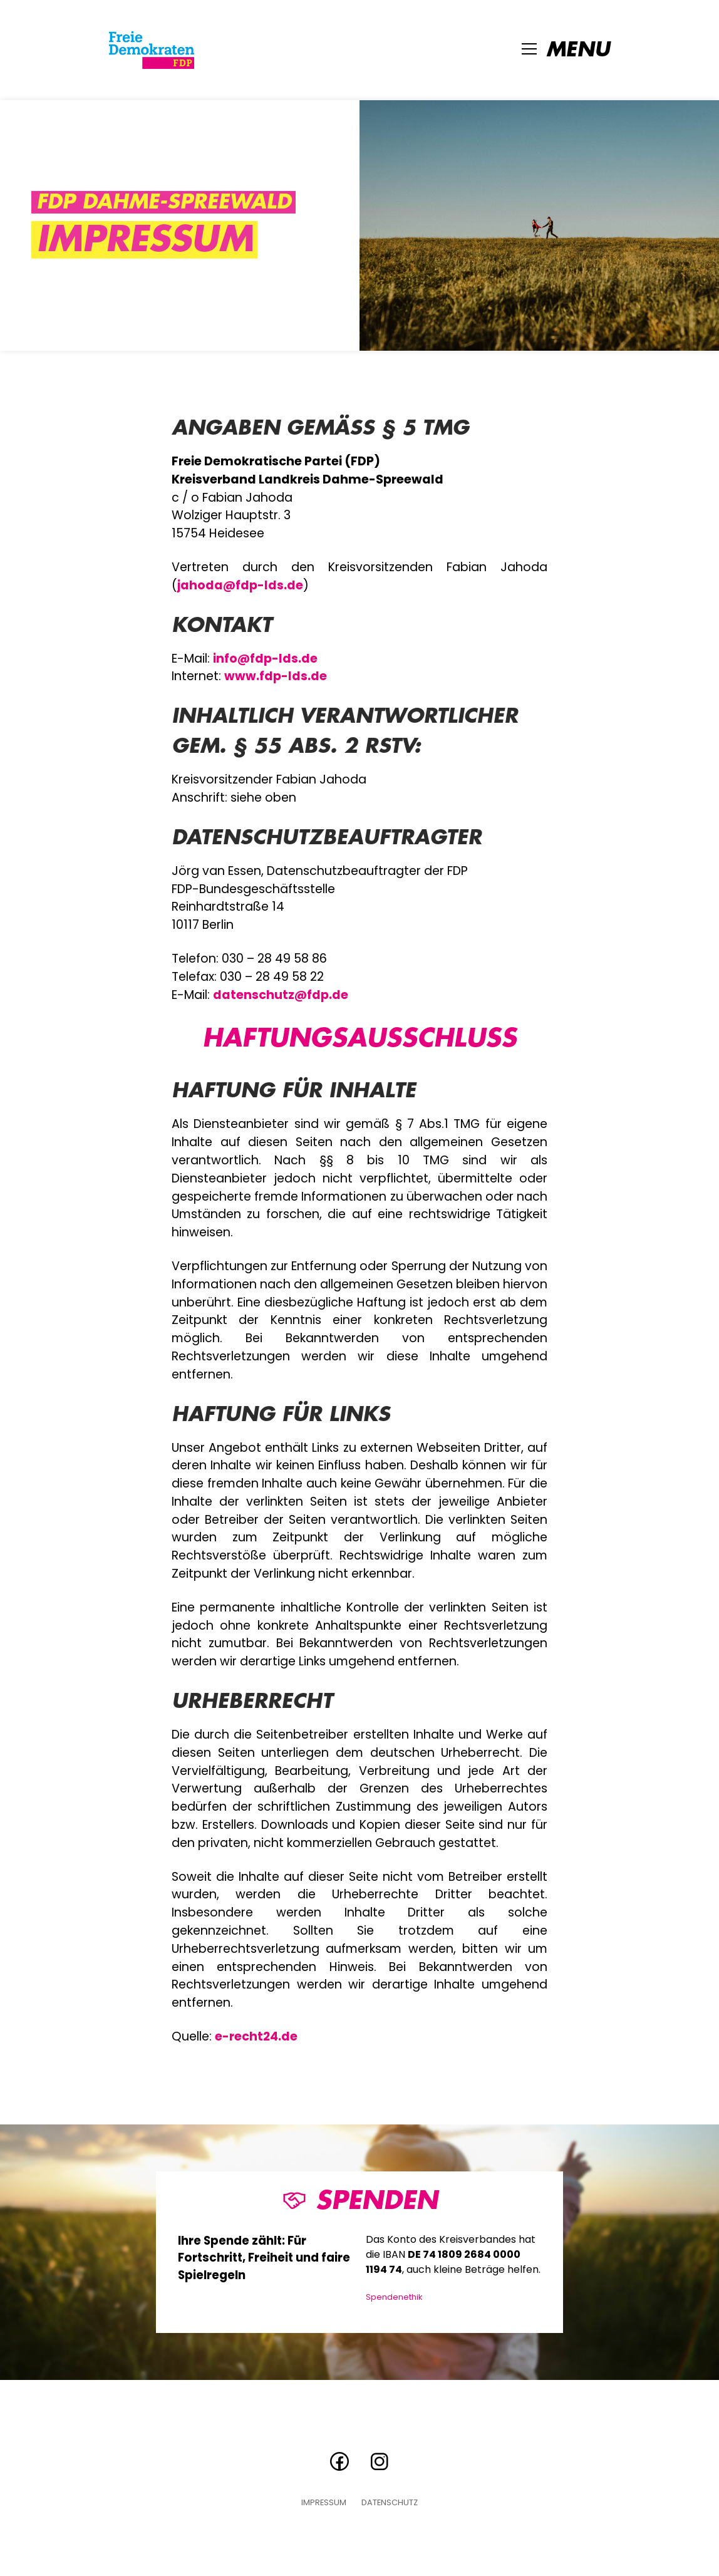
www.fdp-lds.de (275, 676)
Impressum (323, 2503)
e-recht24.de (256, 2036)
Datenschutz (389, 2503)
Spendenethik (394, 2297)
